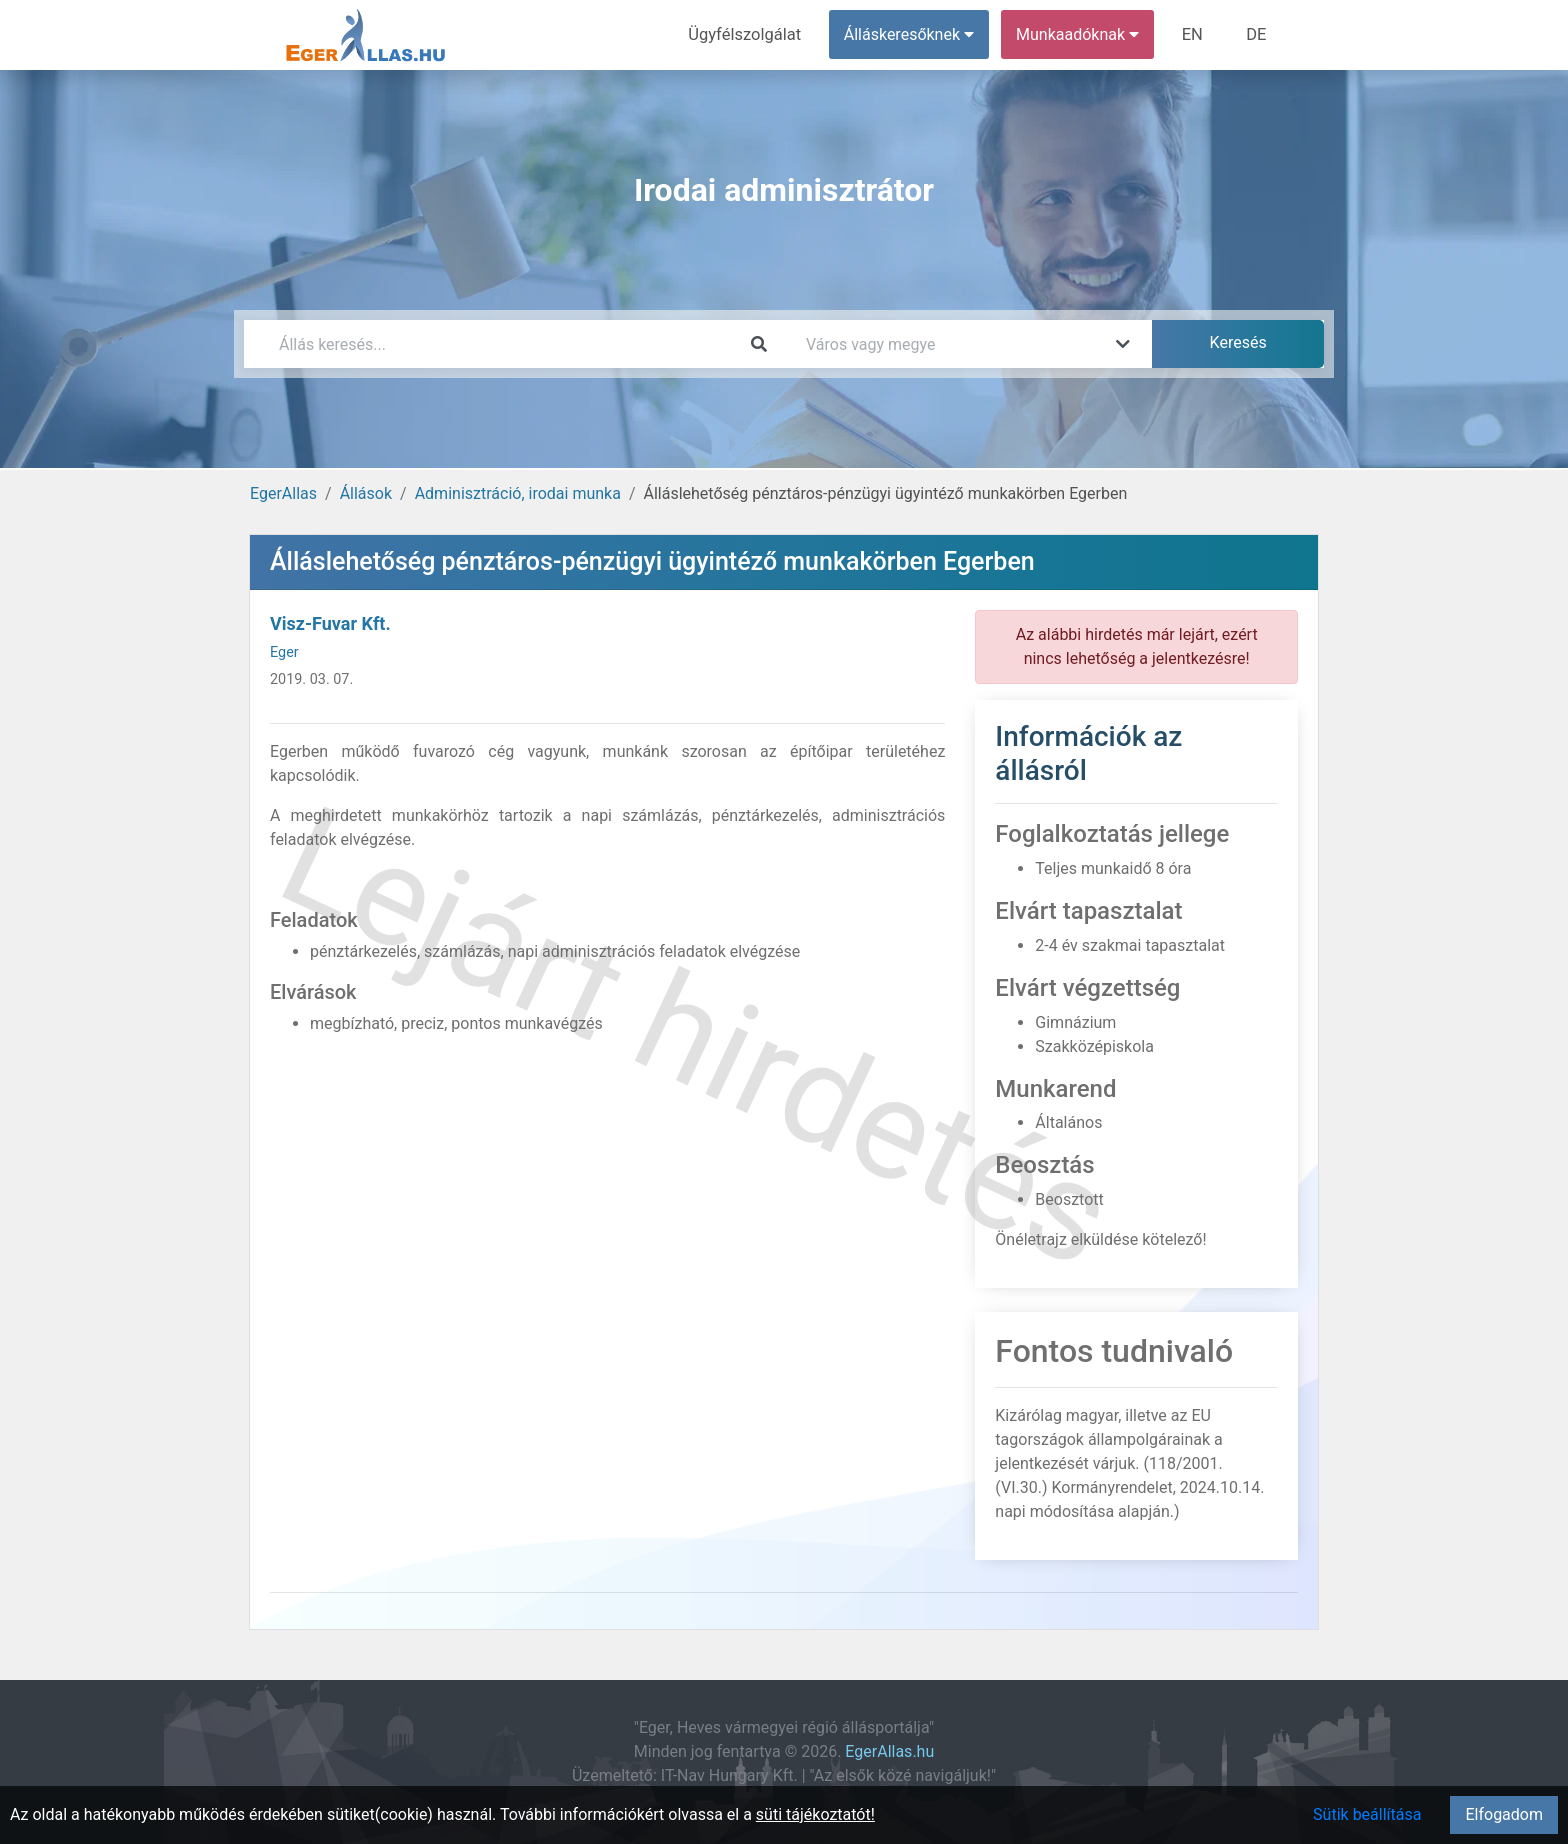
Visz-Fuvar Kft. (330, 623)
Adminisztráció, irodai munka (518, 493)
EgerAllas (283, 493)
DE (1257, 34)
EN (1195, 34)
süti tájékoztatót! (815, 1814)
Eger (284, 652)
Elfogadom (1504, 1814)
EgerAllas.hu (889, 1751)
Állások (366, 493)
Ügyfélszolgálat (750, 34)
